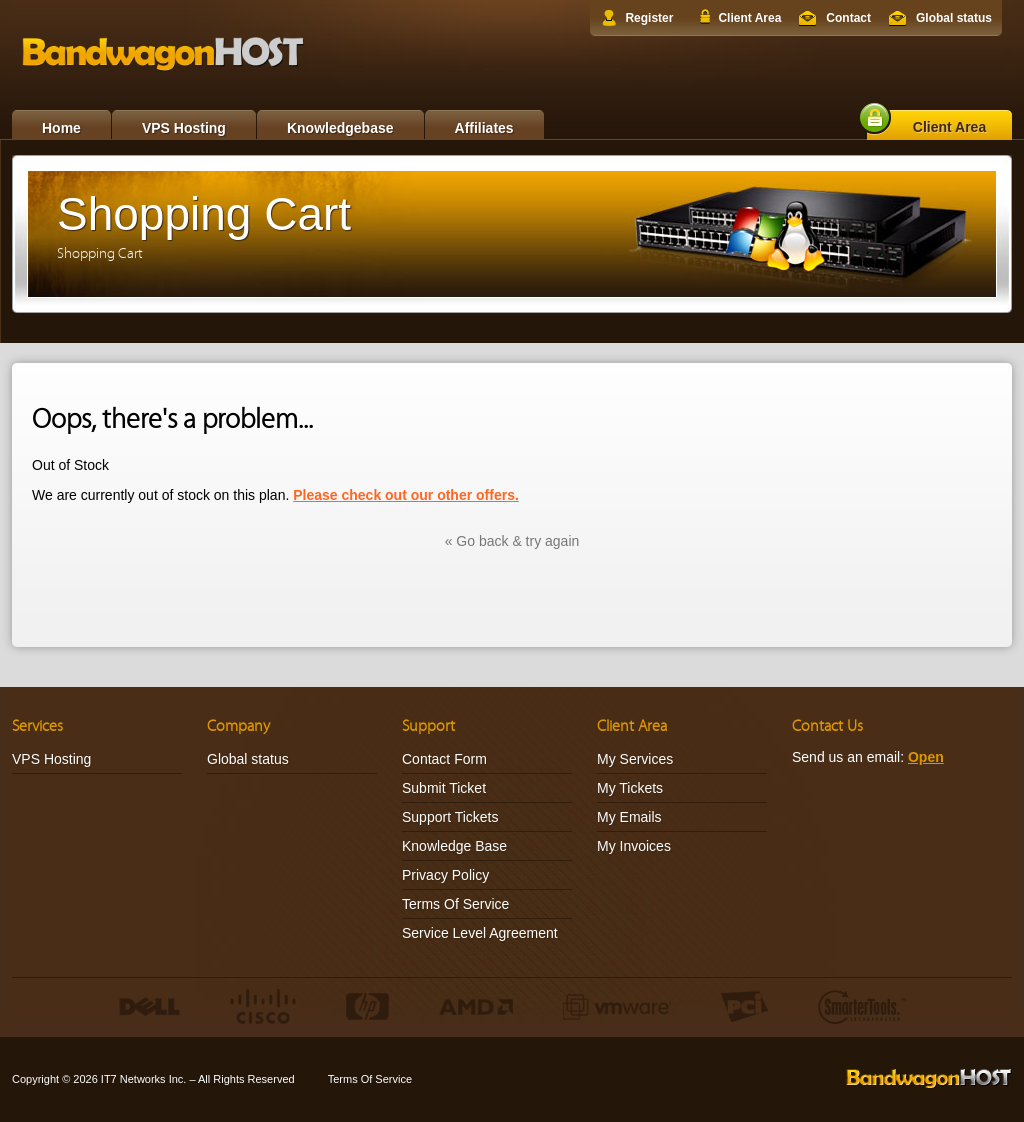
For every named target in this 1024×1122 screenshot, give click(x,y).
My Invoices (634, 846)
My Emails (629, 817)
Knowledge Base (454, 846)
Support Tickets (450, 817)
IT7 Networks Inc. (144, 1079)
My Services (635, 759)
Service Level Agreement (480, 933)
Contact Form (444, 759)
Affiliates (484, 128)
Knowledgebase (340, 128)
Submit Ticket (444, 788)
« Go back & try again (512, 541)
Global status (954, 18)
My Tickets (630, 788)
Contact (848, 18)
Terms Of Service (455, 904)
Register (649, 18)
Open (926, 757)
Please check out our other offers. (406, 495)
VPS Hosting (184, 128)
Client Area (749, 18)
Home (61, 128)
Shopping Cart (100, 253)
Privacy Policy (445, 875)
